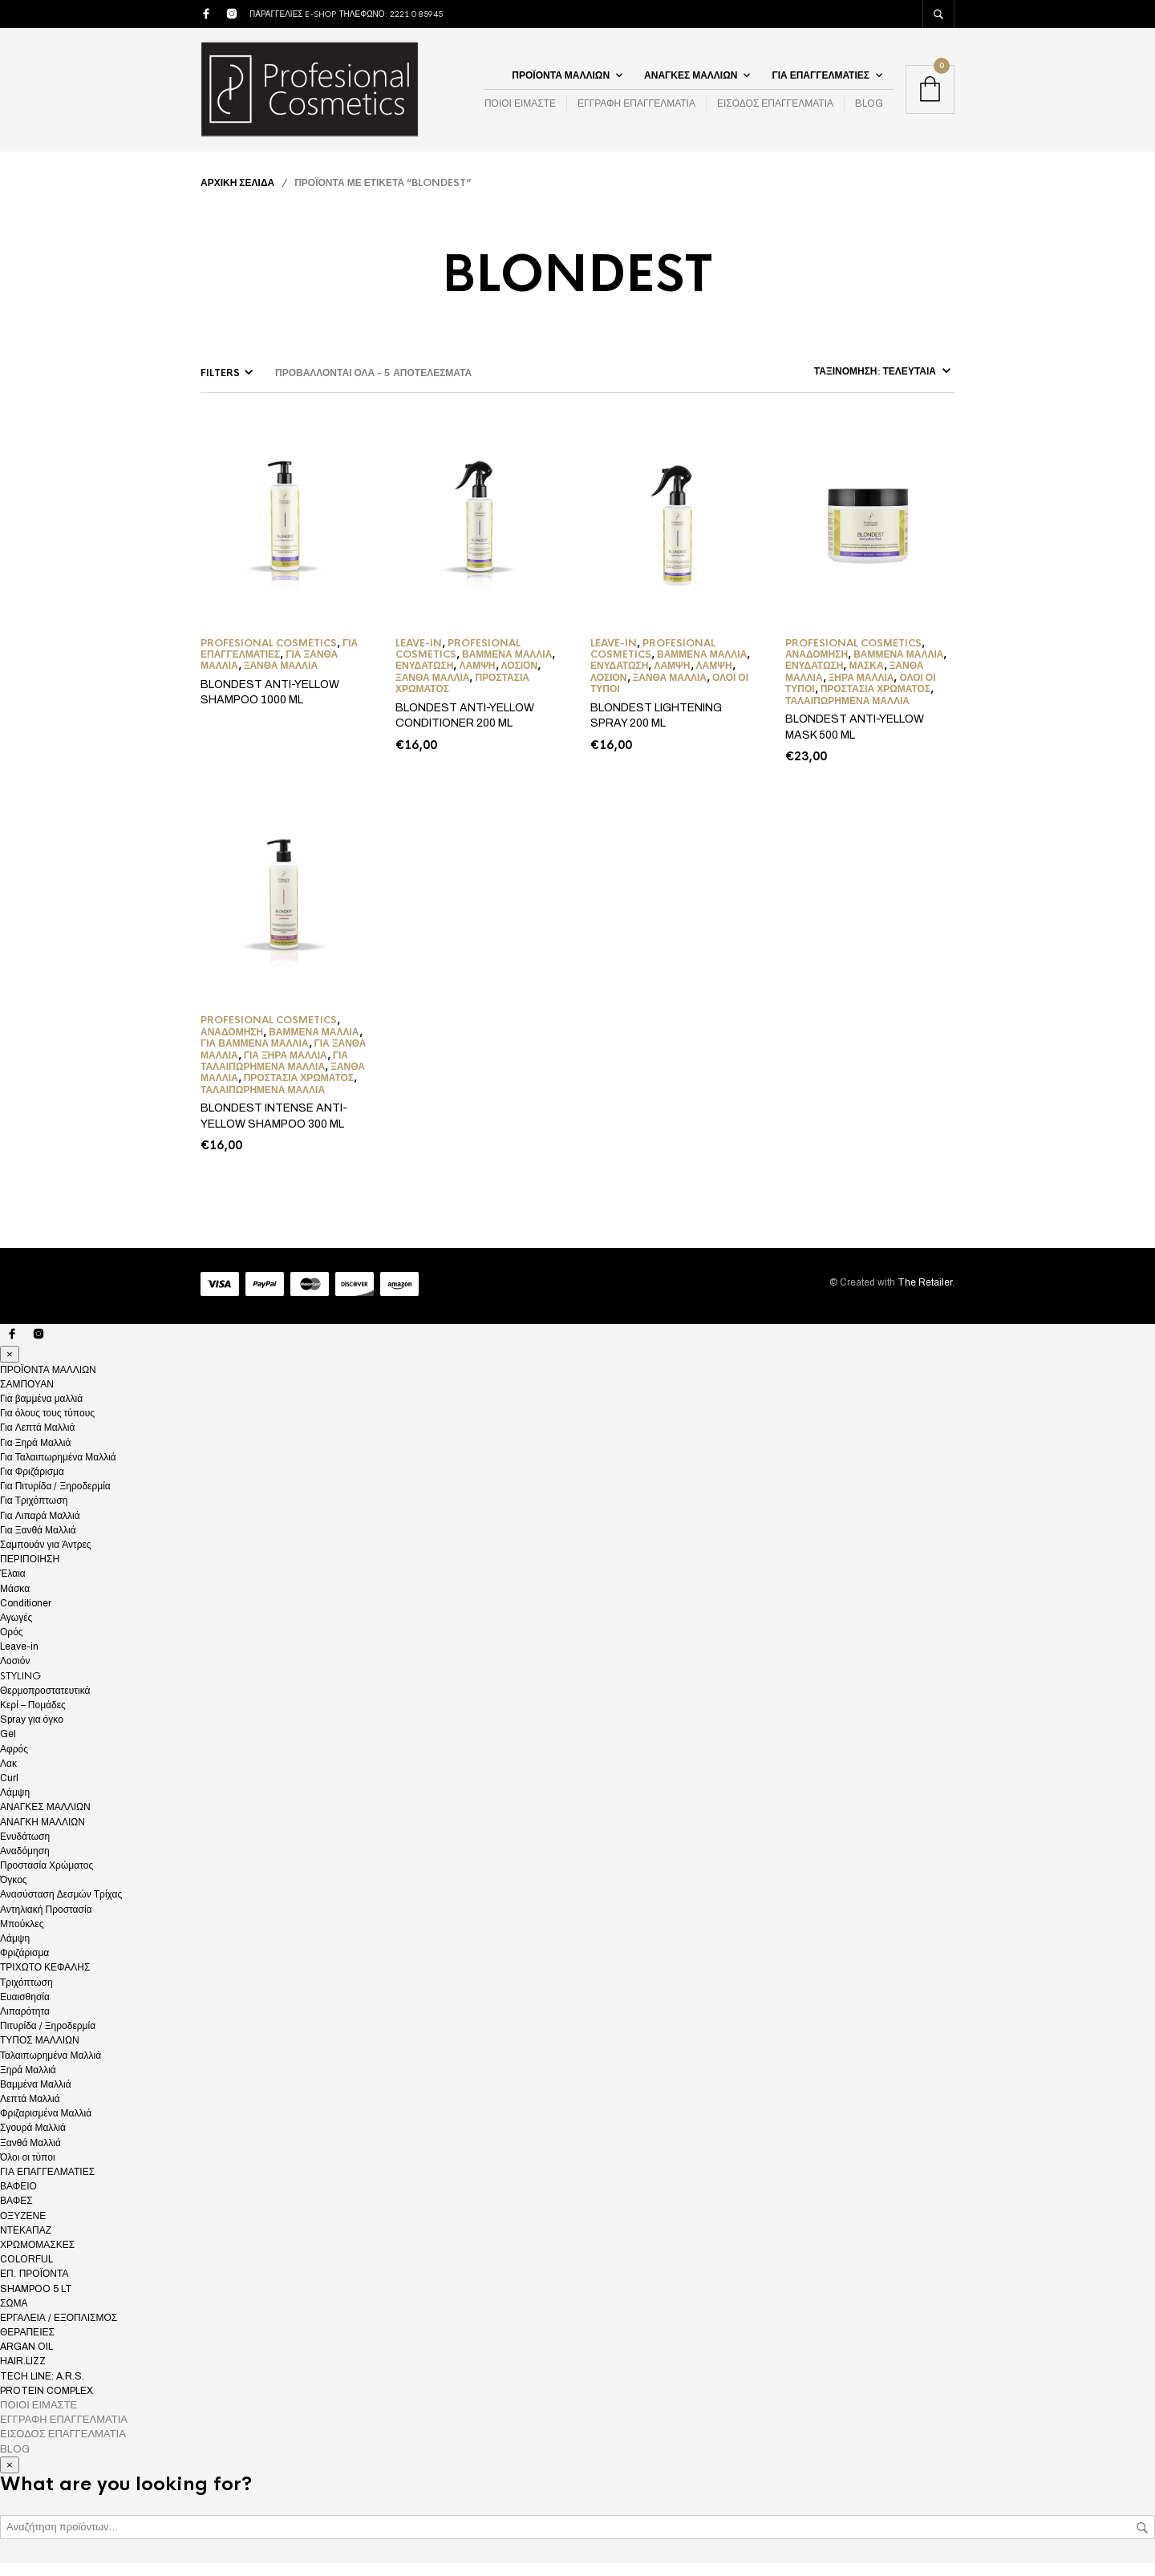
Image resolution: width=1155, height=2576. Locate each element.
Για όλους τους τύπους (47, 1426)
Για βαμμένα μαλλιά (255, 1056)
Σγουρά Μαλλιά (33, 2140)
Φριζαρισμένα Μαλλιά (45, 2126)
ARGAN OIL (26, 2359)
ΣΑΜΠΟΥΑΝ (27, 1397)
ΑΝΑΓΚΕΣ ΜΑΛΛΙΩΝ (690, 81)
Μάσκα (866, 678)
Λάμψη (477, 678)
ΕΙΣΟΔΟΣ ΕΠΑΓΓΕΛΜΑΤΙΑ (775, 109)
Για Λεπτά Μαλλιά (37, 1440)
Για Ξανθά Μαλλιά (38, 1543)
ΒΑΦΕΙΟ (18, 2199)
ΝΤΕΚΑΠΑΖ (25, 2243)
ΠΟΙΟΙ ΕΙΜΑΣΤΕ (520, 109)
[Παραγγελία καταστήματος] (826, 383)
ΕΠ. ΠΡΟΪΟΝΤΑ (34, 2286)
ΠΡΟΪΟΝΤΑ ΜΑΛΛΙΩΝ (561, 81)
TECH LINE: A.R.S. (42, 2388)
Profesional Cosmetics (269, 655)
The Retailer (925, 1294)
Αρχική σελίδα (237, 194)
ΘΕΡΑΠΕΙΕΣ (27, 2345)
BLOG (869, 109)
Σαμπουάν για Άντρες (45, 1557)
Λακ (8, 1776)
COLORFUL (26, 2272)
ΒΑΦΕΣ (16, 2213)
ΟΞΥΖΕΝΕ (23, 2228)
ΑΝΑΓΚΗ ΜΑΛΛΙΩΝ (42, 1834)
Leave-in (418, 655)
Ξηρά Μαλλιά (861, 689)
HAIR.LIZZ (23, 2374)
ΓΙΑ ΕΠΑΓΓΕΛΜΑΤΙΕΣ (820, 81)
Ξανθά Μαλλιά (281, 678)
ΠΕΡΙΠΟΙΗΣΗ (29, 1571)
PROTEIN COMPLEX (46, 2403)
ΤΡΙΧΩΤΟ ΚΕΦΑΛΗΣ (45, 1980)
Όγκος (13, 1892)
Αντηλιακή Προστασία (46, 1921)
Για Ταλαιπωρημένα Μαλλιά (274, 1073)
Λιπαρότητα (25, 2024)
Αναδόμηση (816, 667)
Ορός (11, 1645)
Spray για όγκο (31, 1732)
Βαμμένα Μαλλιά (507, 667)
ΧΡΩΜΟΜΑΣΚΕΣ (37, 2257)
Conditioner (25, 1615)
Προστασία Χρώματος (875, 701)
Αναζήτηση (1142, 2540)
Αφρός (14, 1761)
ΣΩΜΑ (13, 2315)
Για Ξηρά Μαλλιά (285, 1067)
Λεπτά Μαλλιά (30, 2111)
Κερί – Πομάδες (33, 1717)
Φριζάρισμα (24, 1965)
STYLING (20, 1688)
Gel (8, 1746)
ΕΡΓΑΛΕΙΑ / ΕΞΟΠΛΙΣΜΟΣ (58, 2330)
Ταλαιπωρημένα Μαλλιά (847, 713)
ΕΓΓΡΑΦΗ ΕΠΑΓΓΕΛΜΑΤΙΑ (636, 109)
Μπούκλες (21, 1936)
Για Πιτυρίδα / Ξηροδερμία (55, 1499)
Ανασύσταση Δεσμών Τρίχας (61, 1907)
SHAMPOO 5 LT (36, 2301)
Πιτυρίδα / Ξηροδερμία (47, 2038)
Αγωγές (16, 1630)
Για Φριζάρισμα (32, 1484)
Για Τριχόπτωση (33, 1513)
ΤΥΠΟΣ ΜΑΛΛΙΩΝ (39, 2053)
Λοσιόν (519, 678)
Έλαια (13, 1586)
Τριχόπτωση (26, 1994)
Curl (9, 1790)
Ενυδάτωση (424, 678)
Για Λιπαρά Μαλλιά (40, 1527)
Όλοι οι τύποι (27, 2170)
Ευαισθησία (25, 2009)
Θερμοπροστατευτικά (45, 1703)
